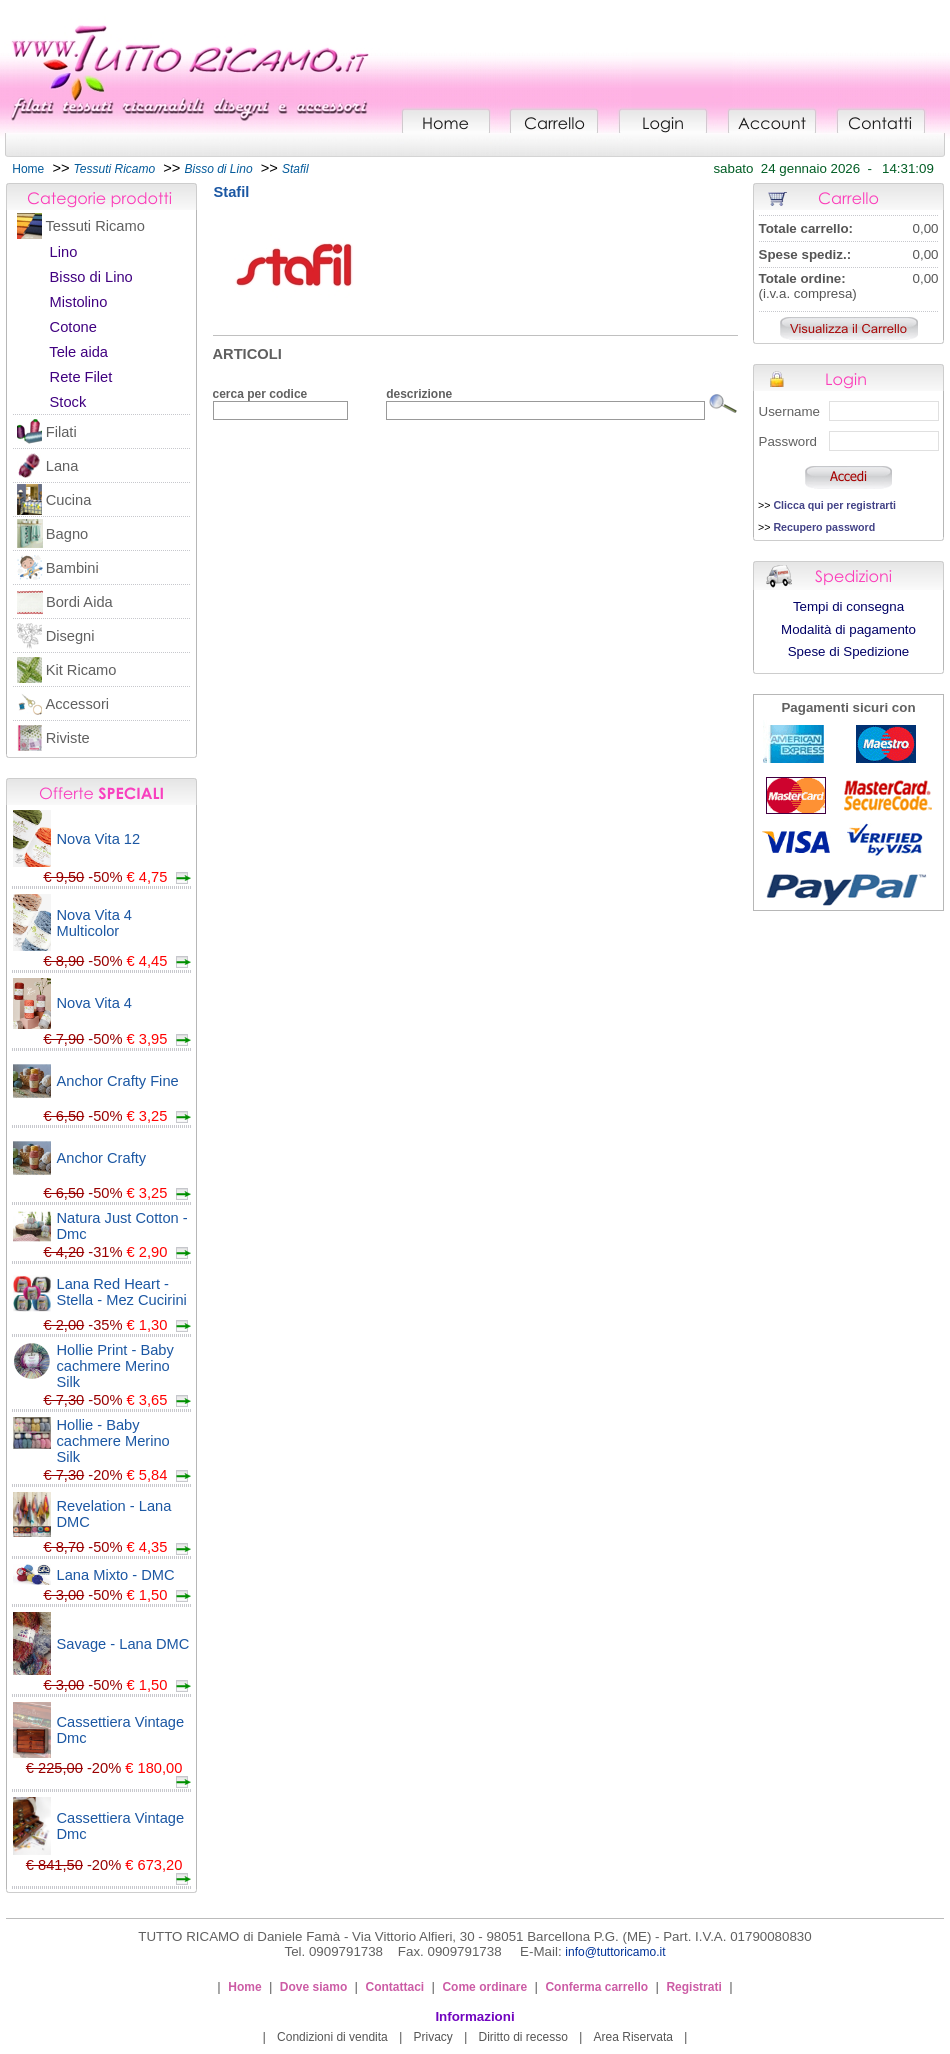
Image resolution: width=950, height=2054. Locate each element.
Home (28, 169)
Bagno (67, 534)
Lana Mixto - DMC (116, 1575)
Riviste (68, 738)
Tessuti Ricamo (95, 226)
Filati (61, 432)
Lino (64, 252)
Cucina (69, 500)
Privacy (432, 2037)
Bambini (72, 568)
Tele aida (78, 352)
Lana (62, 466)
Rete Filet (81, 377)
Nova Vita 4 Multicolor (95, 923)
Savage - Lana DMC (123, 1644)
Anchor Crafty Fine (118, 1081)
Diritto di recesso (523, 2037)
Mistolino (79, 302)
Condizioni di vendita (332, 2037)
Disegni (70, 636)
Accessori (78, 704)
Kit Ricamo (81, 670)
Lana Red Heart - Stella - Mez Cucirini (122, 1292)
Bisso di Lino (91, 277)
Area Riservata (633, 2037)
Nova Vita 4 (95, 1003)
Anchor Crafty (102, 1158)
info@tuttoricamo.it (615, 1952)
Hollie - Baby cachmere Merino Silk (113, 1441)
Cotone (73, 327)
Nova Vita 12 (99, 839)
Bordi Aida (79, 602)
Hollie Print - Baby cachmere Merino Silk (115, 1366)
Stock (68, 402)
